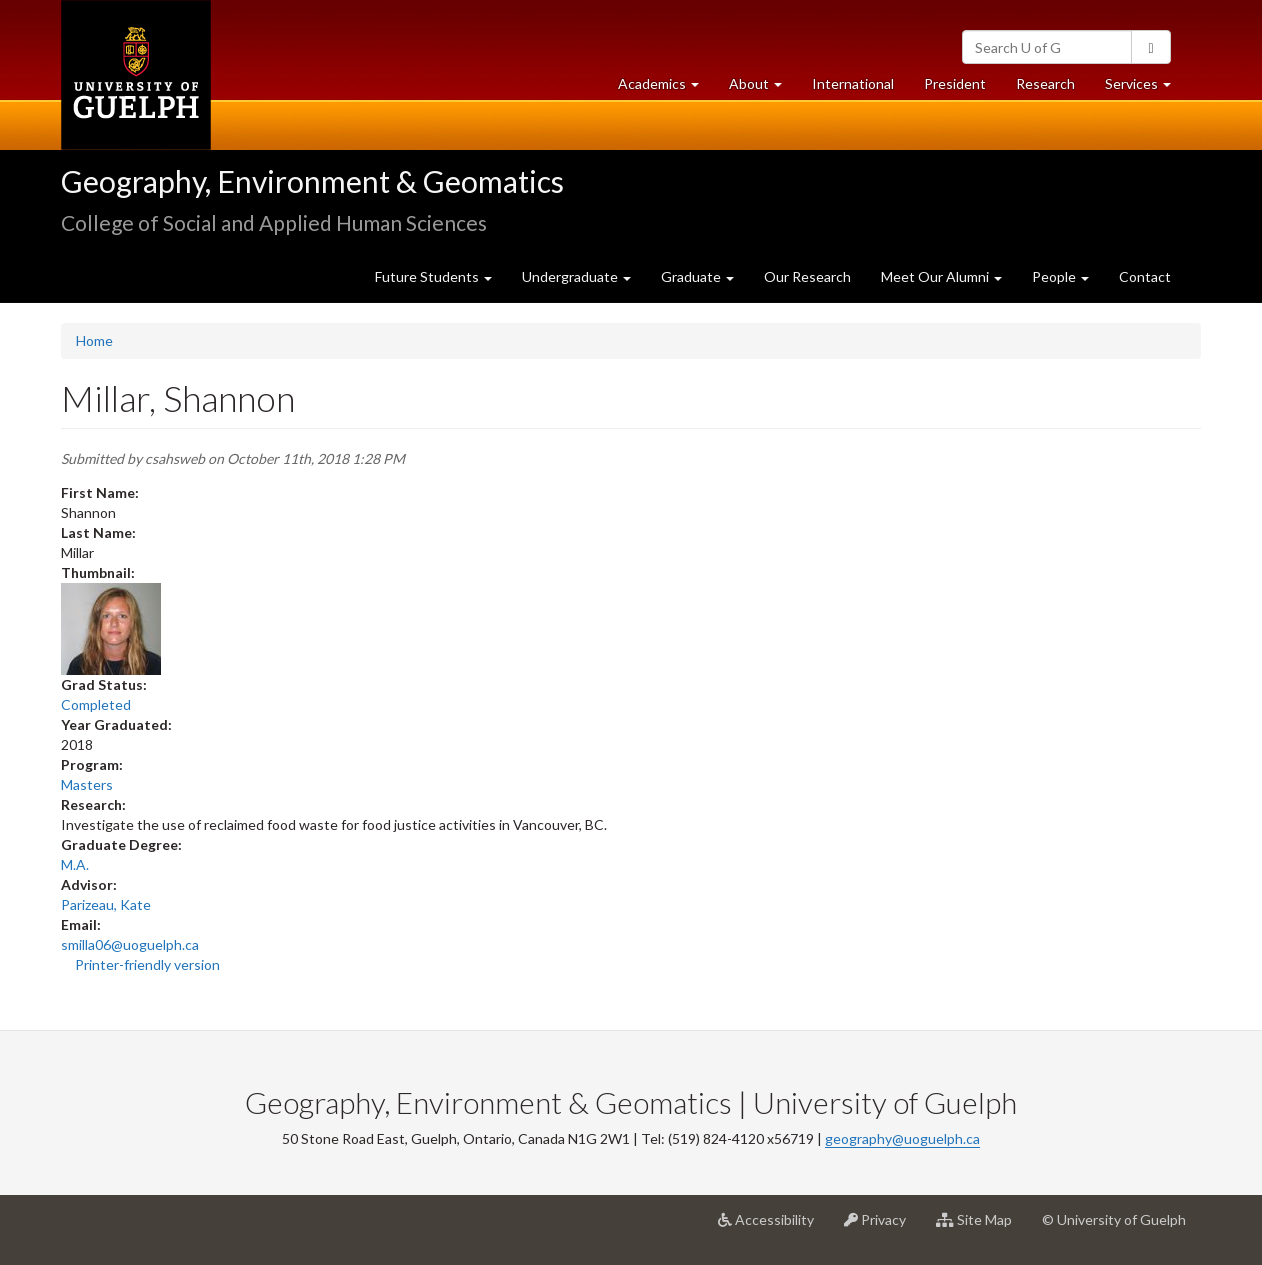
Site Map (981, 1227)
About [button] (763, 88)
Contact (1145, 276)
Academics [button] (666, 88)
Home (94, 340)
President (955, 83)
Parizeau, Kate (106, 904)
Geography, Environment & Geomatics (312, 181)
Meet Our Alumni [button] (941, 276)
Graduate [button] (697, 276)
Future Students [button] (433, 276)
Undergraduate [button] (576, 276)
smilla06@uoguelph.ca (130, 944)
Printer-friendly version (147, 964)
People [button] (1060, 276)
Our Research (807, 276)
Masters (87, 784)
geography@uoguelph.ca (902, 1138)
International (853, 83)
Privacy (882, 1227)
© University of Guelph (1114, 1219)
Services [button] (1145, 88)
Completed (96, 704)
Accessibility (773, 1227)
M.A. (75, 864)
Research (1053, 88)
